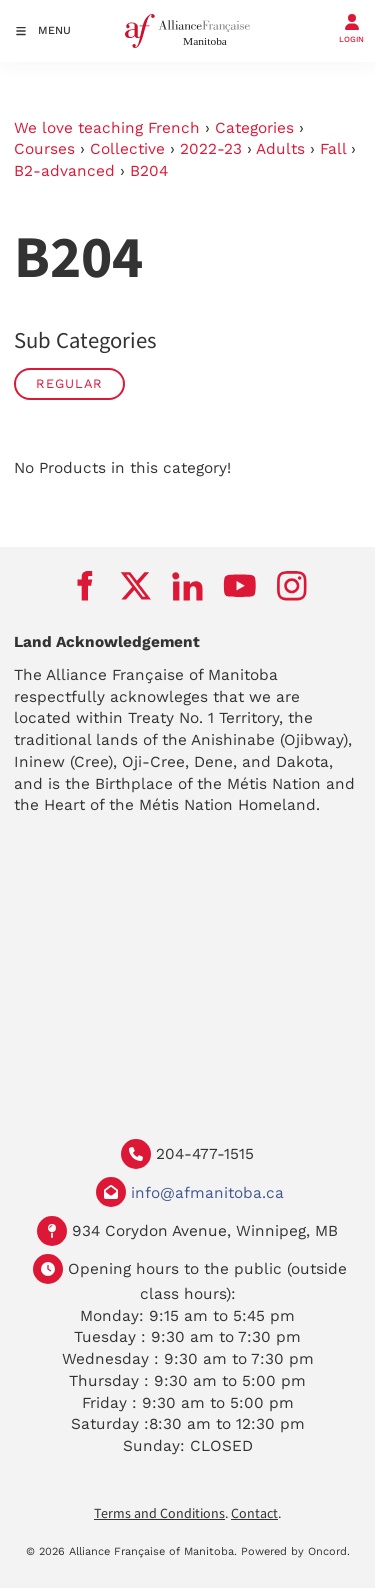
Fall (333, 149)
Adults (280, 149)
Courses (44, 149)
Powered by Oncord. (295, 1551)
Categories (254, 128)
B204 (149, 171)
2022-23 (211, 149)
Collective (127, 149)
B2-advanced (64, 171)
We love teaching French (107, 128)
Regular (69, 383)
